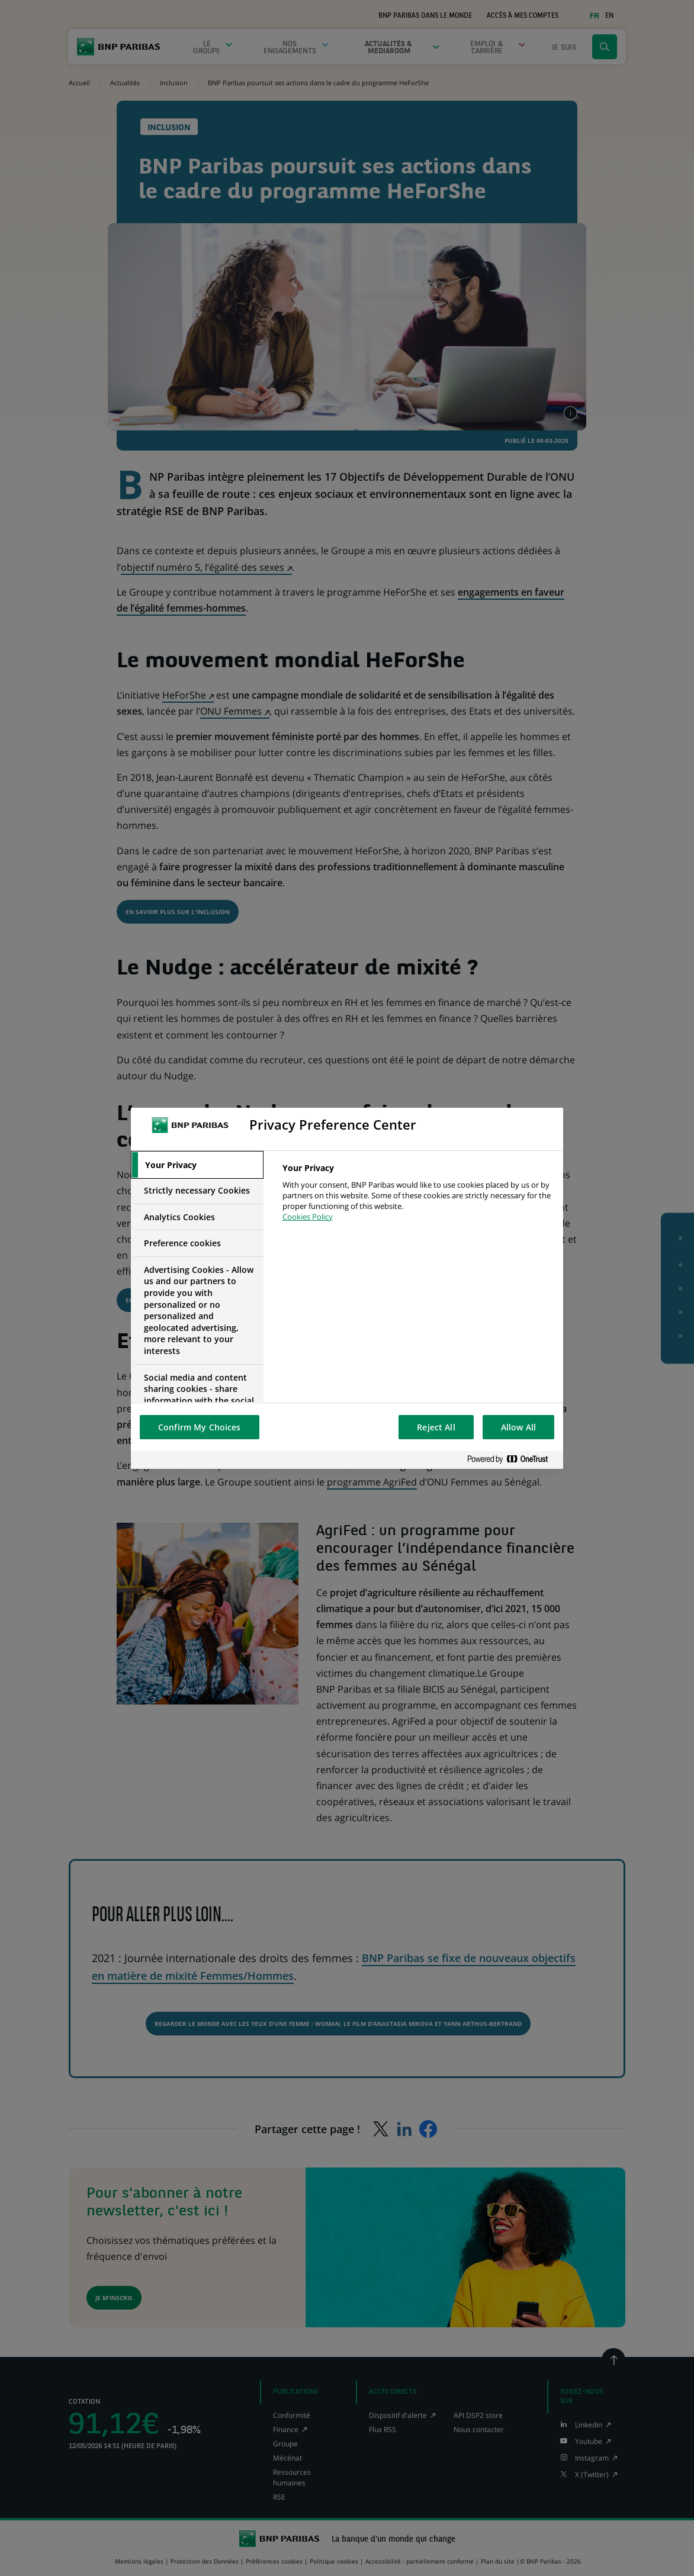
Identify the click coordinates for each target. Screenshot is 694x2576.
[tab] (197, 1165)
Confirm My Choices (199, 1427)
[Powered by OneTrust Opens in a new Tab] (512, 1459)
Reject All (436, 1427)
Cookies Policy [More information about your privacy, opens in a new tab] (307, 1216)
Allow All (518, 1427)
